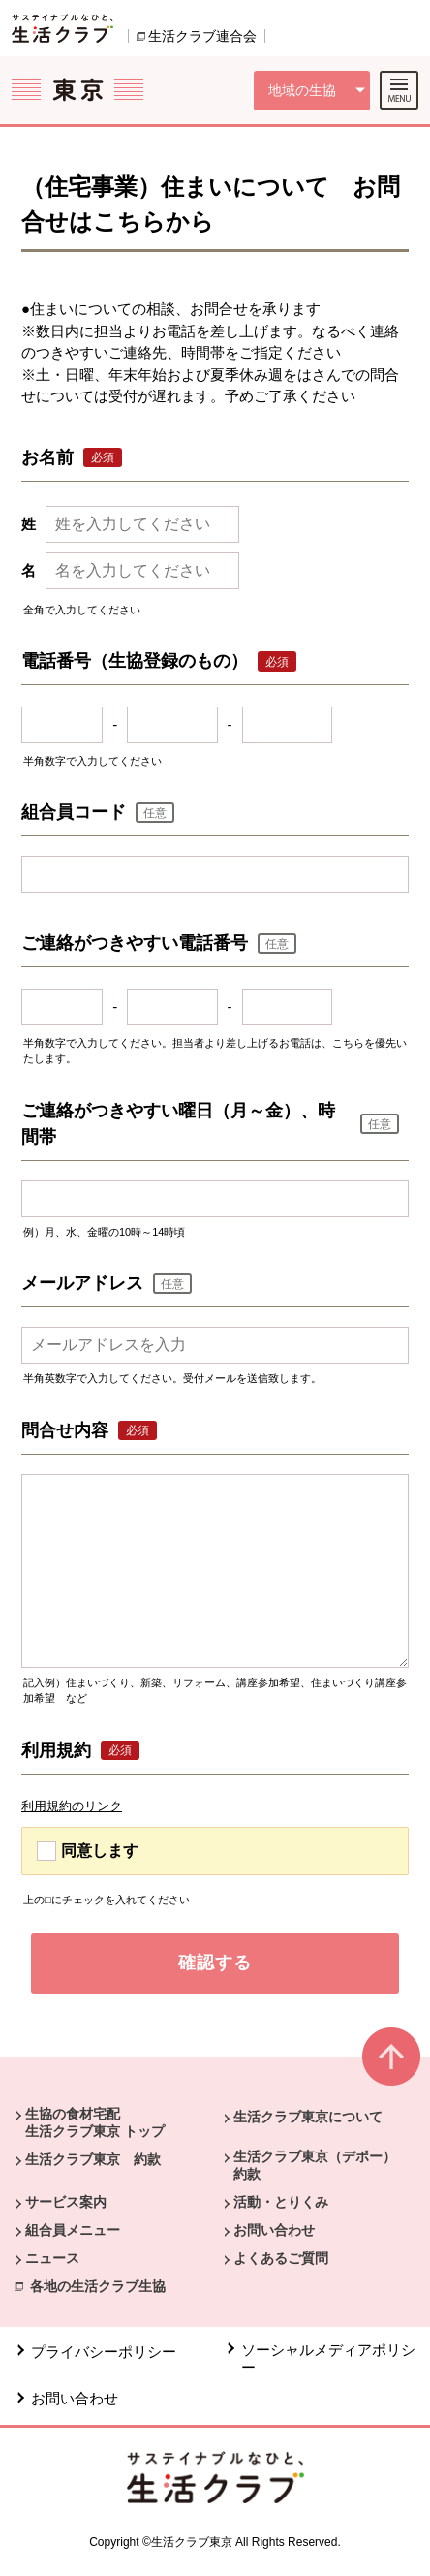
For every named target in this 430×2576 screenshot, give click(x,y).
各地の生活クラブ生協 (98, 2286)
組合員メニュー (72, 2230)
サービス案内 (66, 2202)
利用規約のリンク (71, 1806)
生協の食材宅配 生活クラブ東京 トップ (95, 2122)
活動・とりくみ (280, 2202)
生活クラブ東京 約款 (93, 2159)
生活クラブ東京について (308, 2116)
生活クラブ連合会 (202, 36)
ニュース (52, 2258)
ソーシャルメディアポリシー (328, 2358)
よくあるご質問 (280, 2258)
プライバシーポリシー (103, 2351)
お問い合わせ (274, 2230)
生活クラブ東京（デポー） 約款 (321, 2165)
